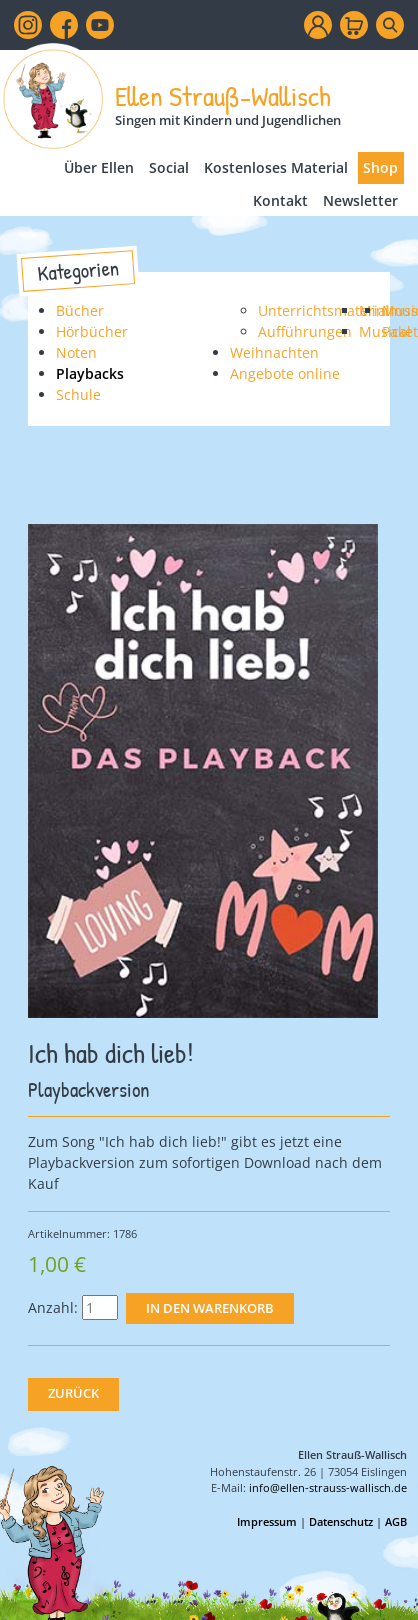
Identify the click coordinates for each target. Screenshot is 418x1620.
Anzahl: (53, 1307)
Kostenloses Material (276, 167)
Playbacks (90, 373)
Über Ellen (99, 167)
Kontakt (280, 200)
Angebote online (285, 373)
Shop (380, 167)
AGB (396, 1521)
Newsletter (360, 200)
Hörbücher (92, 331)
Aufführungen (305, 331)
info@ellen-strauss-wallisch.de (328, 1487)
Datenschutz (341, 1521)
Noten (76, 352)
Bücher (80, 310)
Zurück (73, 1393)
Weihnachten (274, 352)
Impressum (267, 1521)
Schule (78, 394)
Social (169, 167)
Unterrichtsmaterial (324, 310)
